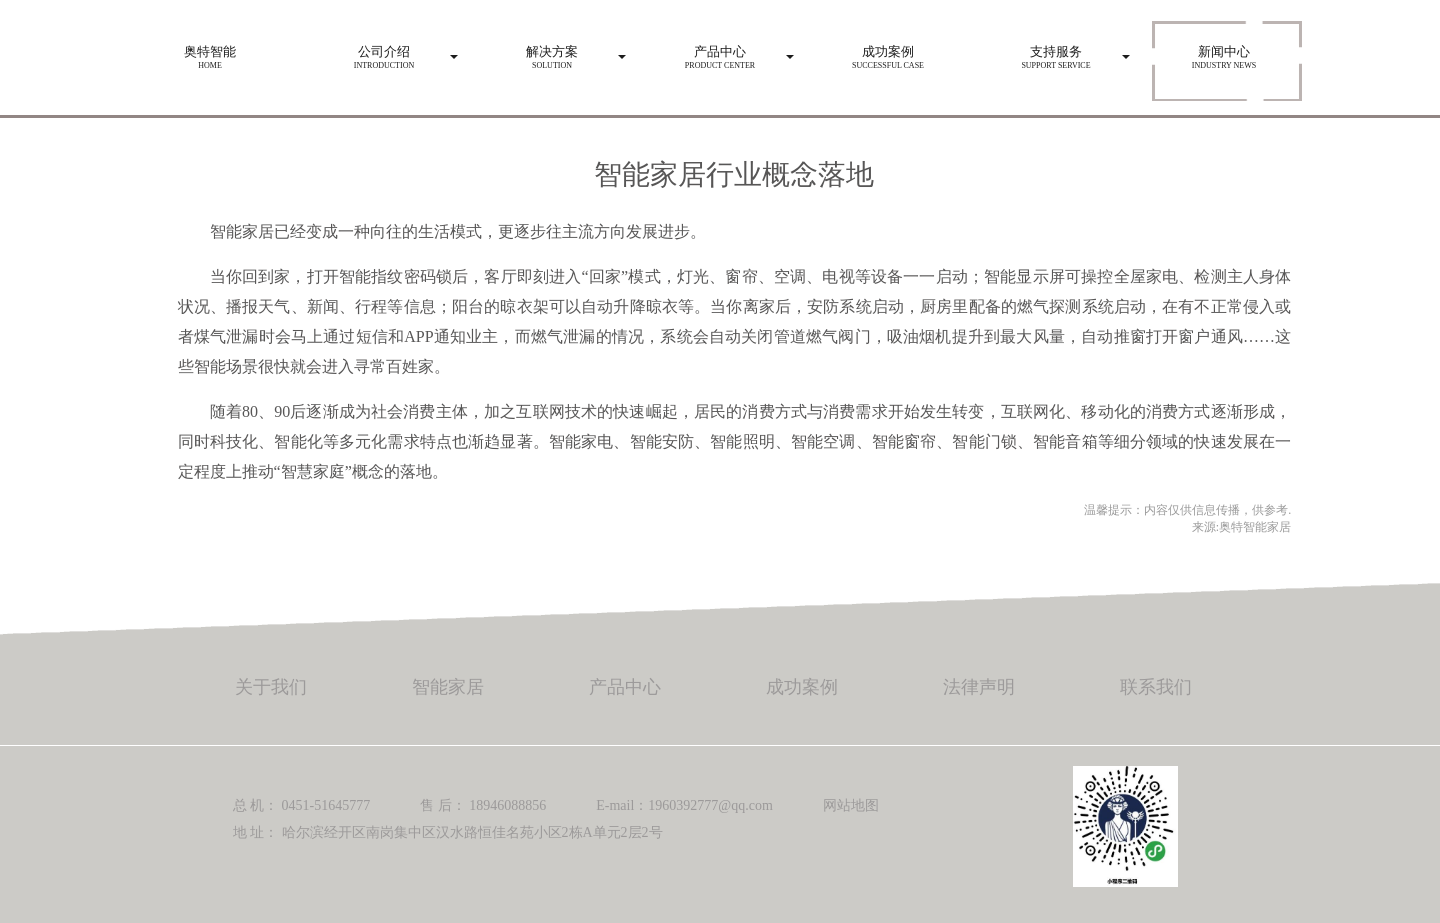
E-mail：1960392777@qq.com (684, 805)
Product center (720, 52)
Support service (1056, 52)
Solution (552, 52)
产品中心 (625, 687)
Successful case (888, 52)
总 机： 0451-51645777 (302, 805)
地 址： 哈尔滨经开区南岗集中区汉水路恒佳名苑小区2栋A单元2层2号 (448, 832)
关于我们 (271, 687)
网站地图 (851, 805)
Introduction (384, 52)
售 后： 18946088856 (483, 805)
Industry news (1224, 52)
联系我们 (1156, 687)
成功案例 (802, 687)
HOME (210, 52)
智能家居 (448, 687)
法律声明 (979, 687)
